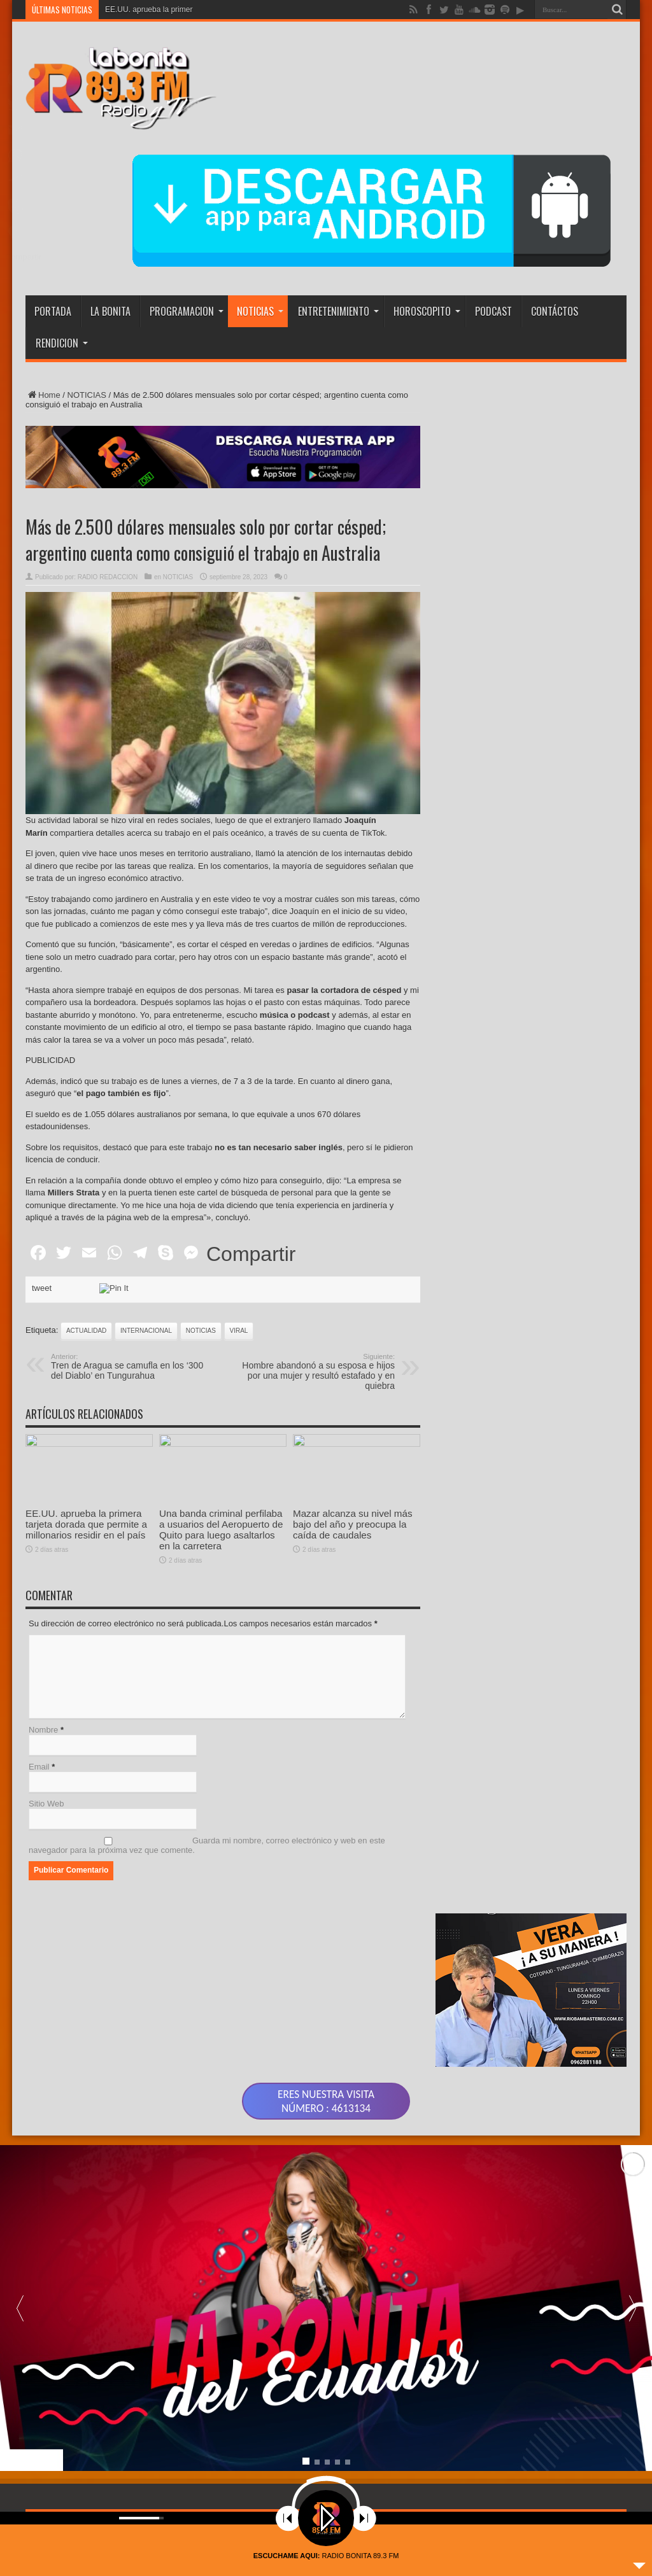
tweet (42, 1288)
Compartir (250, 1254)
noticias (201, 1330)
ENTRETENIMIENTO (338, 311)
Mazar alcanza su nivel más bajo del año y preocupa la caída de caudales (353, 1584)
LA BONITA (110, 311)
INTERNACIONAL (146, 1330)
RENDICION (62, 343)
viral (239, 1330)
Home (42, 395)
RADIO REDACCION (108, 577)
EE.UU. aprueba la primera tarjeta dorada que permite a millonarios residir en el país (86, 1524)
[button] (632, 2346)
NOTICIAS (260, 311)
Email (39, 1766)
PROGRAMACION (186, 311)
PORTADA (52, 311)
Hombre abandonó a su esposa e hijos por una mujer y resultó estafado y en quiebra (317, 1372)
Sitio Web (46, 1803)
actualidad (86, 1330)
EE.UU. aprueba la (137, 9)
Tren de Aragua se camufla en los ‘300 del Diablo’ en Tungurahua (129, 1367)
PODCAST (493, 311)
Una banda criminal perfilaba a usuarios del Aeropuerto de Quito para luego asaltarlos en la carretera (221, 1529)
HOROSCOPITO (426, 311)
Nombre (43, 1730)
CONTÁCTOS (554, 311)
